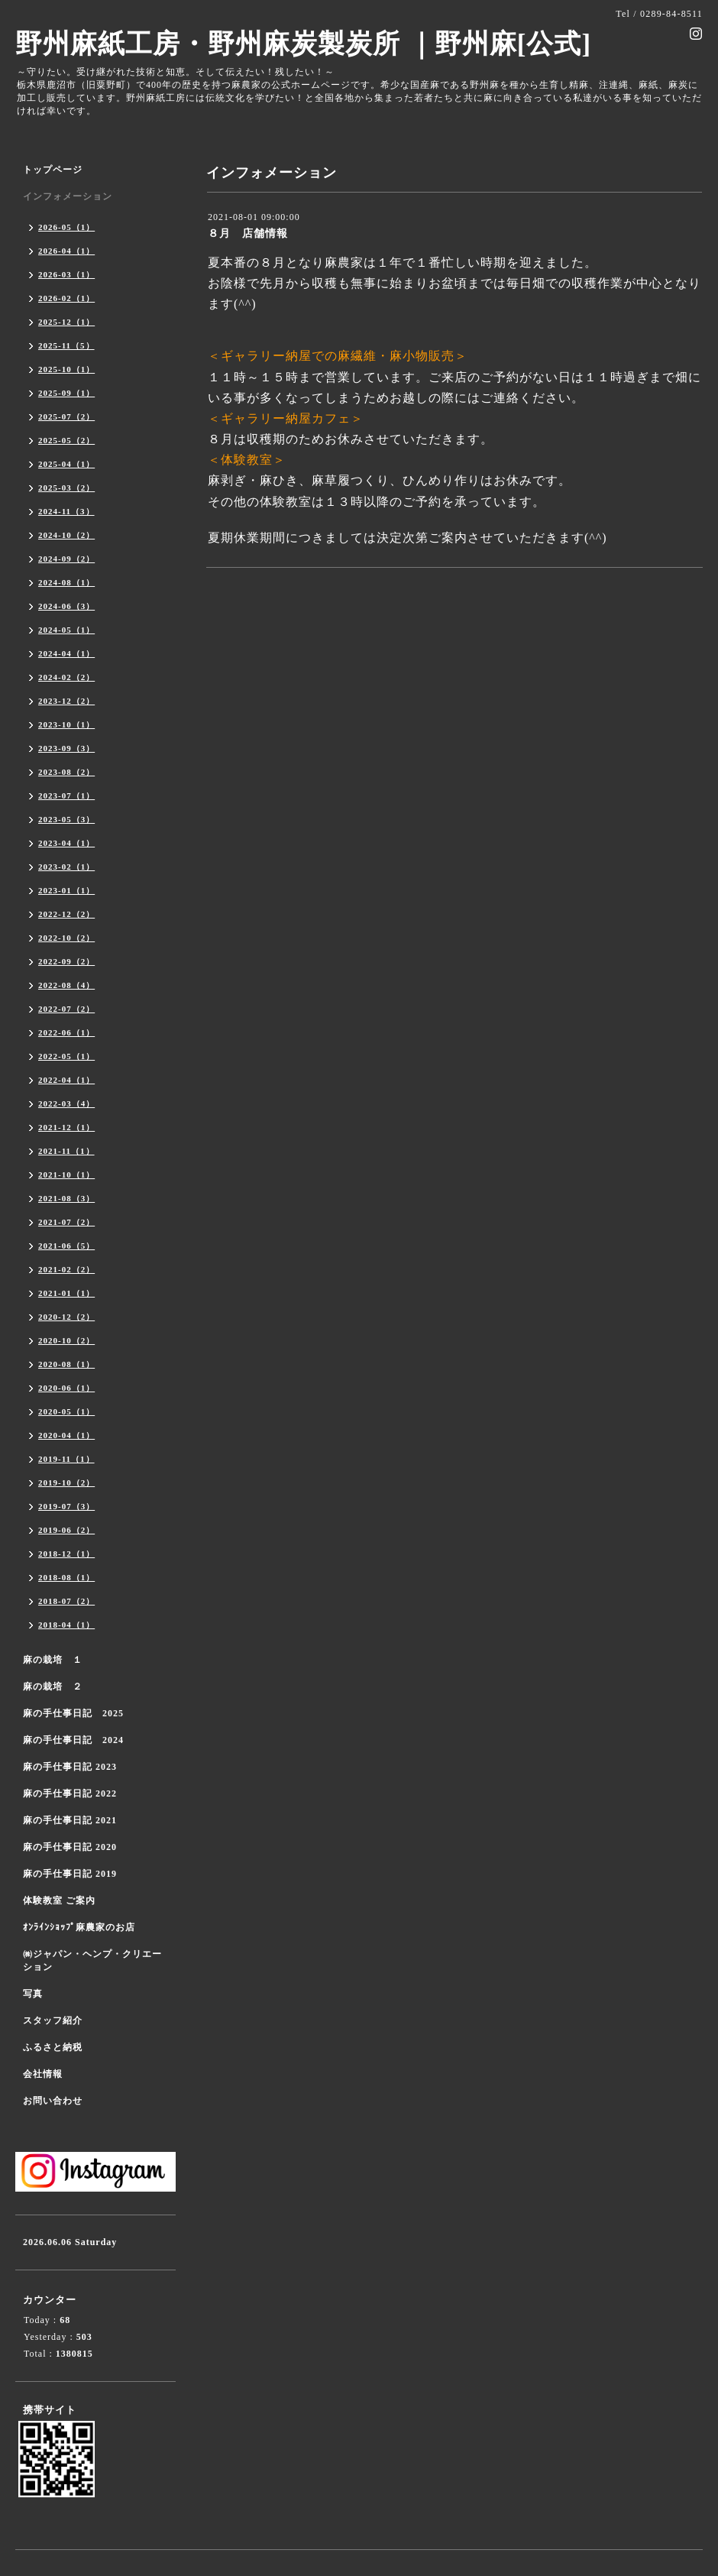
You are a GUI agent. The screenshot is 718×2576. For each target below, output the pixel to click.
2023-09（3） (66, 748)
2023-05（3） (66, 819)
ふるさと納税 (52, 2047)
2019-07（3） (66, 1506)
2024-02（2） (66, 677)
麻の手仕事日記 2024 (73, 1740)
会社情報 (43, 2074)
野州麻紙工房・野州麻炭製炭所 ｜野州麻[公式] (303, 44)
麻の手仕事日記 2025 (73, 1713)
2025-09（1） (66, 392)
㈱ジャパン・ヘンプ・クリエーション (92, 1960)
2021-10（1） (66, 1174)
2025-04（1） (66, 463)
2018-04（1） (66, 1624)
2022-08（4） (66, 985)
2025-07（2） (66, 416)
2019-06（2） (66, 1529)
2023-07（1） (66, 795)
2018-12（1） (66, 1553)
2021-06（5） (66, 1245)
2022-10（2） (66, 937)
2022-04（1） (66, 1079)
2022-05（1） (66, 1056)
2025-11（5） (66, 345)
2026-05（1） (66, 227)
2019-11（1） (66, 1458)
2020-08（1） (66, 1364)
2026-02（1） (66, 298)
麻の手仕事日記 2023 (70, 1766)
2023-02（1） (66, 866)
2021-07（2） (66, 1221)
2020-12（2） (66, 1316)
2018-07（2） (66, 1601)
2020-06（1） (66, 1387)
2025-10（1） (66, 369)
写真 (33, 1993)
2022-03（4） (66, 1103)
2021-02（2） (66, 1269)
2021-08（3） (66, 1198)
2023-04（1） (66, 842)
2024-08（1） (66, 582)
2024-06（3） (66, 606)
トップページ (52, 169)
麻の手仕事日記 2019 (70, 1873)
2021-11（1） (66, 1150)
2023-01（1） (66, 890)
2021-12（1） (66, 1127)
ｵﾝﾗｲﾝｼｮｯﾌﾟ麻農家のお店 (79, 1927)
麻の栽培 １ (52, 1659)
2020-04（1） (66, 1435)
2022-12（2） (66, 914)
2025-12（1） (66, 321)
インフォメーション (67, 196)
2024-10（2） (66, 535)
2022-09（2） (66, 961)
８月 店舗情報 (248, 233)
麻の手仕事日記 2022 (70, 1793)
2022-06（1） (66, 1032)
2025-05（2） (66, 440)
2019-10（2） (66, 1482)
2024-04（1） (66, 653)
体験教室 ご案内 (59, 1900)
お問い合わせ (52, 2100)
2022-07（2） (66, 1008)
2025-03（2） (66, 487)
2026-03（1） (66, 274)
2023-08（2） (66, 771)
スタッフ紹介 (52, 2020)
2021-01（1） (66, 1293)
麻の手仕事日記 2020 (70, 1847)
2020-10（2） (66, 1340)
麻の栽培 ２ (52, 1686)
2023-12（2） (66, 700)
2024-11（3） (66, 511)
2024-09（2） (66, 558)
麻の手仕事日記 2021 (70, 1820)
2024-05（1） (66, 629)
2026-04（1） (66, 250)
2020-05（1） (66, 1411)
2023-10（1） (66, 724)
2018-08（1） (66, 1577)
